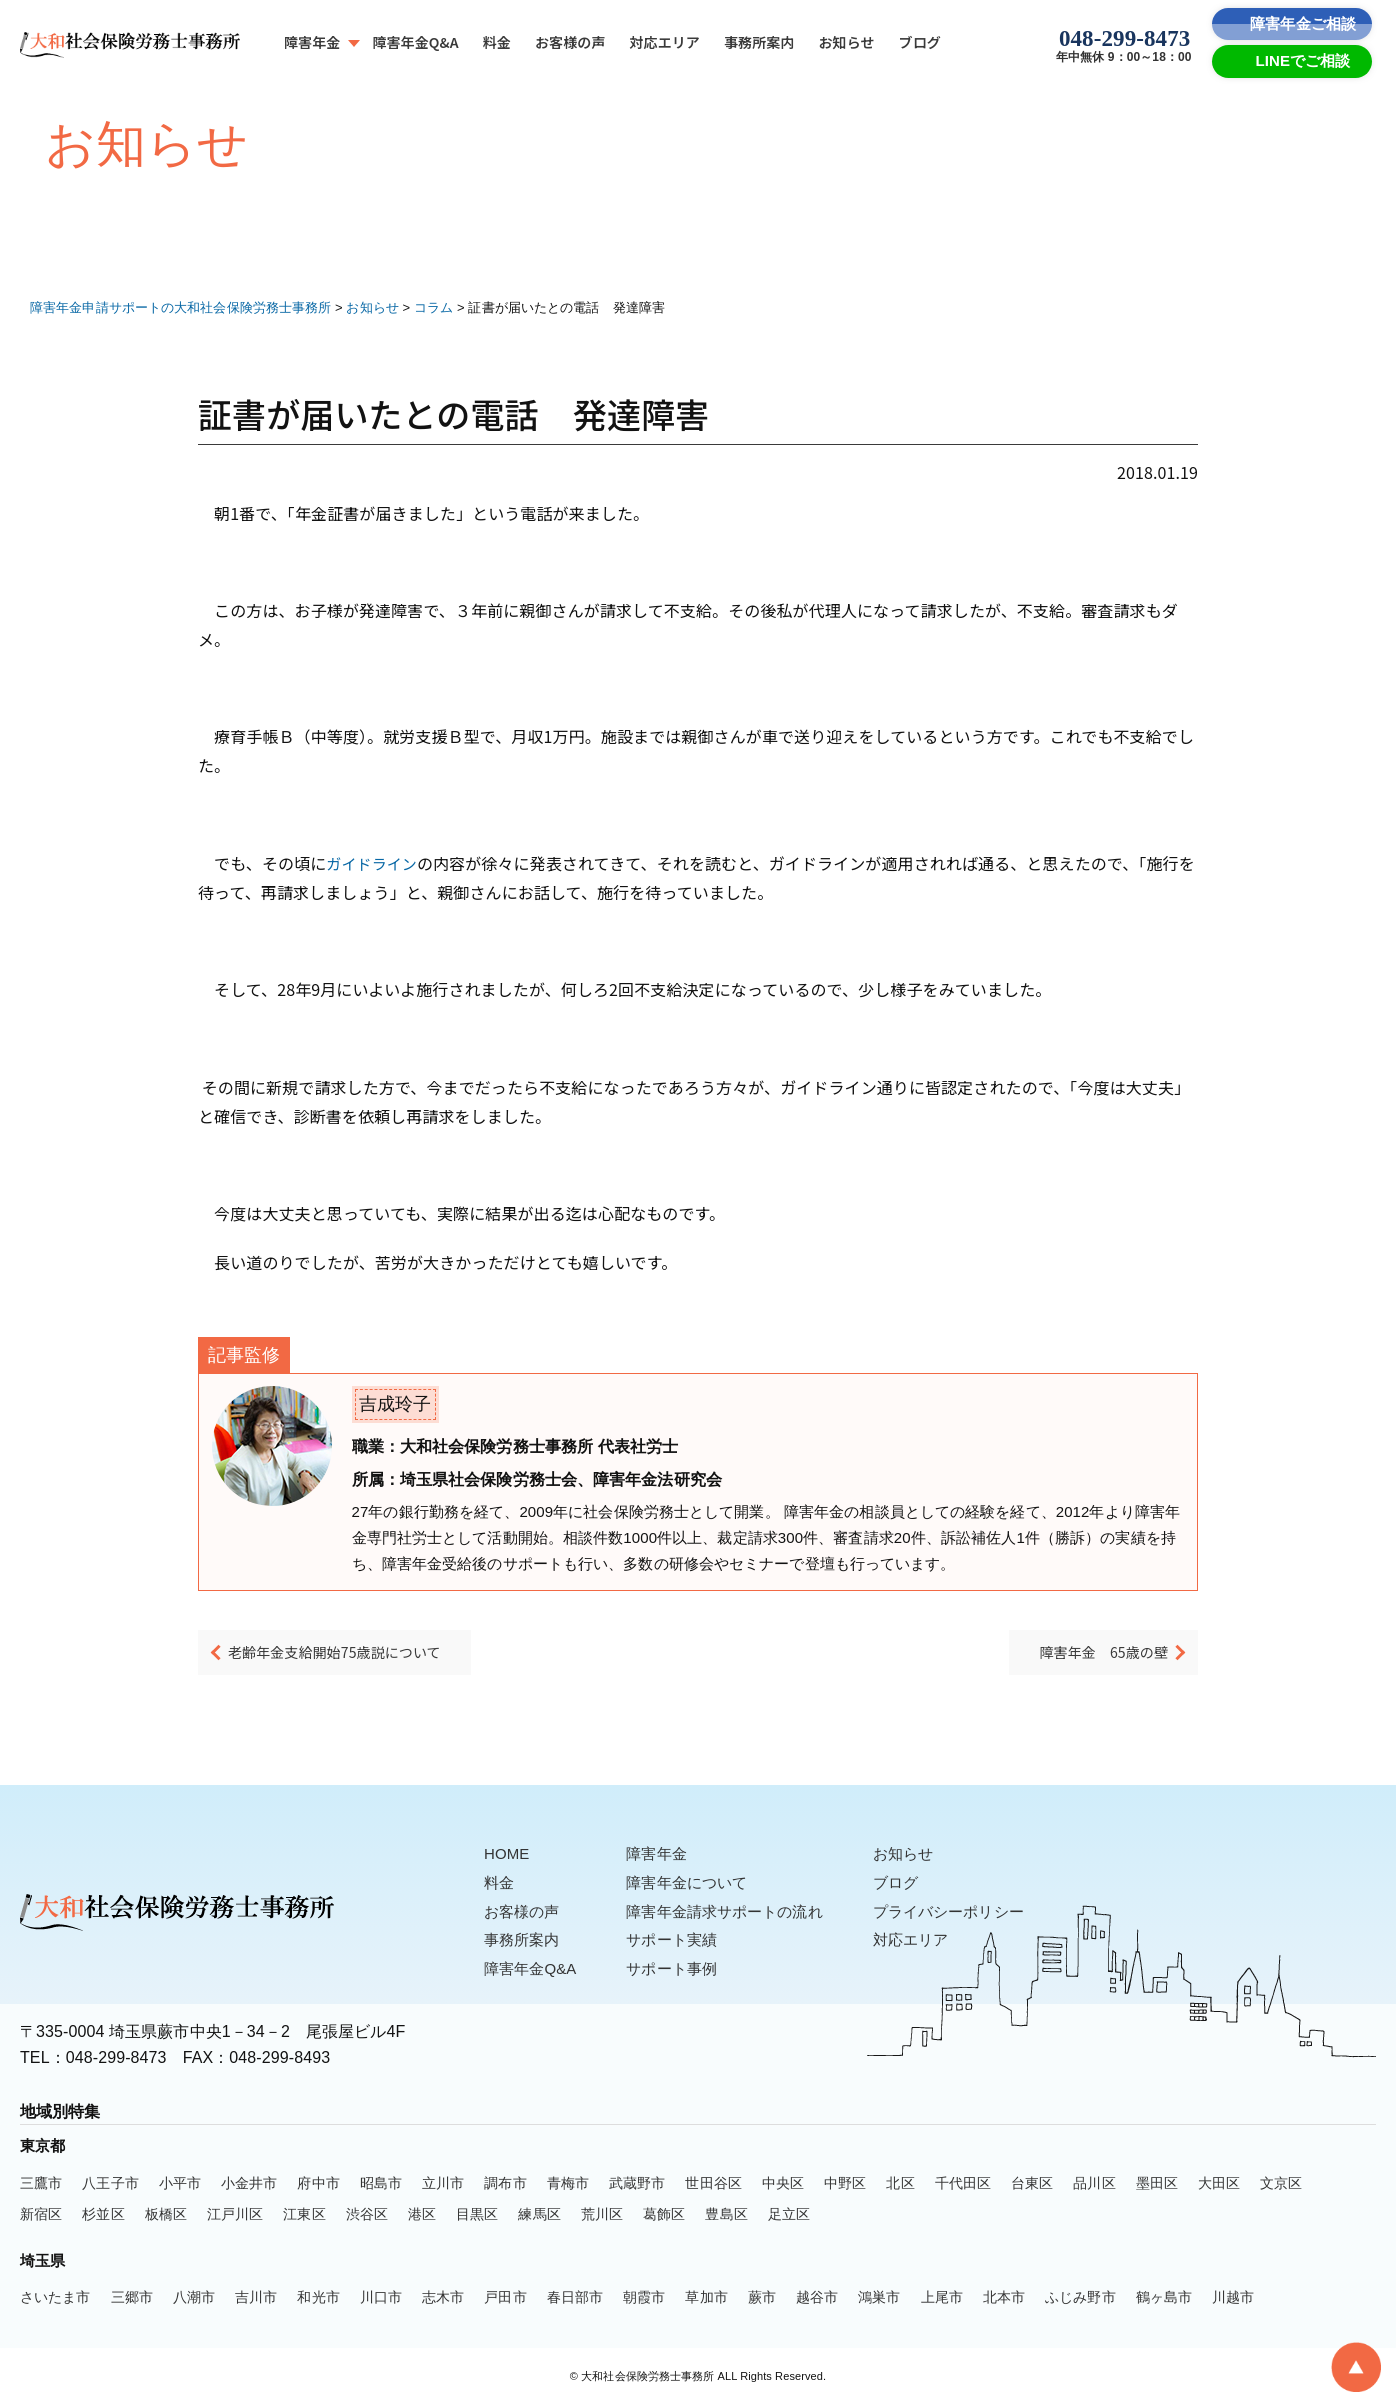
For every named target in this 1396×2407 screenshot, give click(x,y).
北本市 (1004, 2299)
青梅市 (568, 2185)
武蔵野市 (637, 2185)
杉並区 (103, 2216)
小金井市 (249, 2185)
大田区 (1219, 2185)
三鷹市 (41, 2185)
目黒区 (477, 2216)
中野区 (845, 2185)
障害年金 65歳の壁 (1085, 1658)
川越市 (1233, 2299)
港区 (422, 2216)
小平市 (180, 2185)
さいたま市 (55, 2299)
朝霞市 (644, 2299)
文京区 (1281, 2185)
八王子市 (110, 2185)
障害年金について (697, 1884)
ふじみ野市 (1080, 2299)
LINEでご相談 (1303, 60)
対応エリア (664, 42)
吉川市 (256, 2299)
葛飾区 (664, 2216)
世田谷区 (713, 2185)
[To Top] (1356, 2367)
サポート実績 (681, 1941)
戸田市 (505, 2299)
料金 (497, 42)
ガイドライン (374, 863)
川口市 (381, 2299)
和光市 (318, 2299)
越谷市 (817, 2299)
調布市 (505, 2185)
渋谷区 (367, 2216)
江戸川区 (235, 2216)
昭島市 (381, 2185)
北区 (900, 2185)
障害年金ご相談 (1303, 23)
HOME (508, 1855)
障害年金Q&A (415, 42)
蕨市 (762, 2299)
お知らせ (846, 42)
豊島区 (726, 2216)
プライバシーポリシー (972, 1913)
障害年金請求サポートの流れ (737, 1913)
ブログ (920, 42)
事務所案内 (759, 42)
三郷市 (132, 2299)
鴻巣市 (879, 2299)
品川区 (1094, 2185)
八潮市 (194, 2299)
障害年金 (312, 42)
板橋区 (166, 2216)
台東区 (1032, 2185)
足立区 (789, 2216)
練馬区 (539, 2216)
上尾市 (942, 2299)
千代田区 (963, 2185)
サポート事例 (681, 1970)
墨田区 (1157, 2185)
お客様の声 (570, 42)
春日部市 (575, 2299)
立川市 (443, 2185)
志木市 (443, 2299)
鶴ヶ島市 (1164, 2299)
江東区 (304, 2216)
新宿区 (41, 2216)
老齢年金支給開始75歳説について (364, 1658)
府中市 (318, 2185)
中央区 (783, 2185)
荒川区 (602, 2216)
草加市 (706, 2299)
